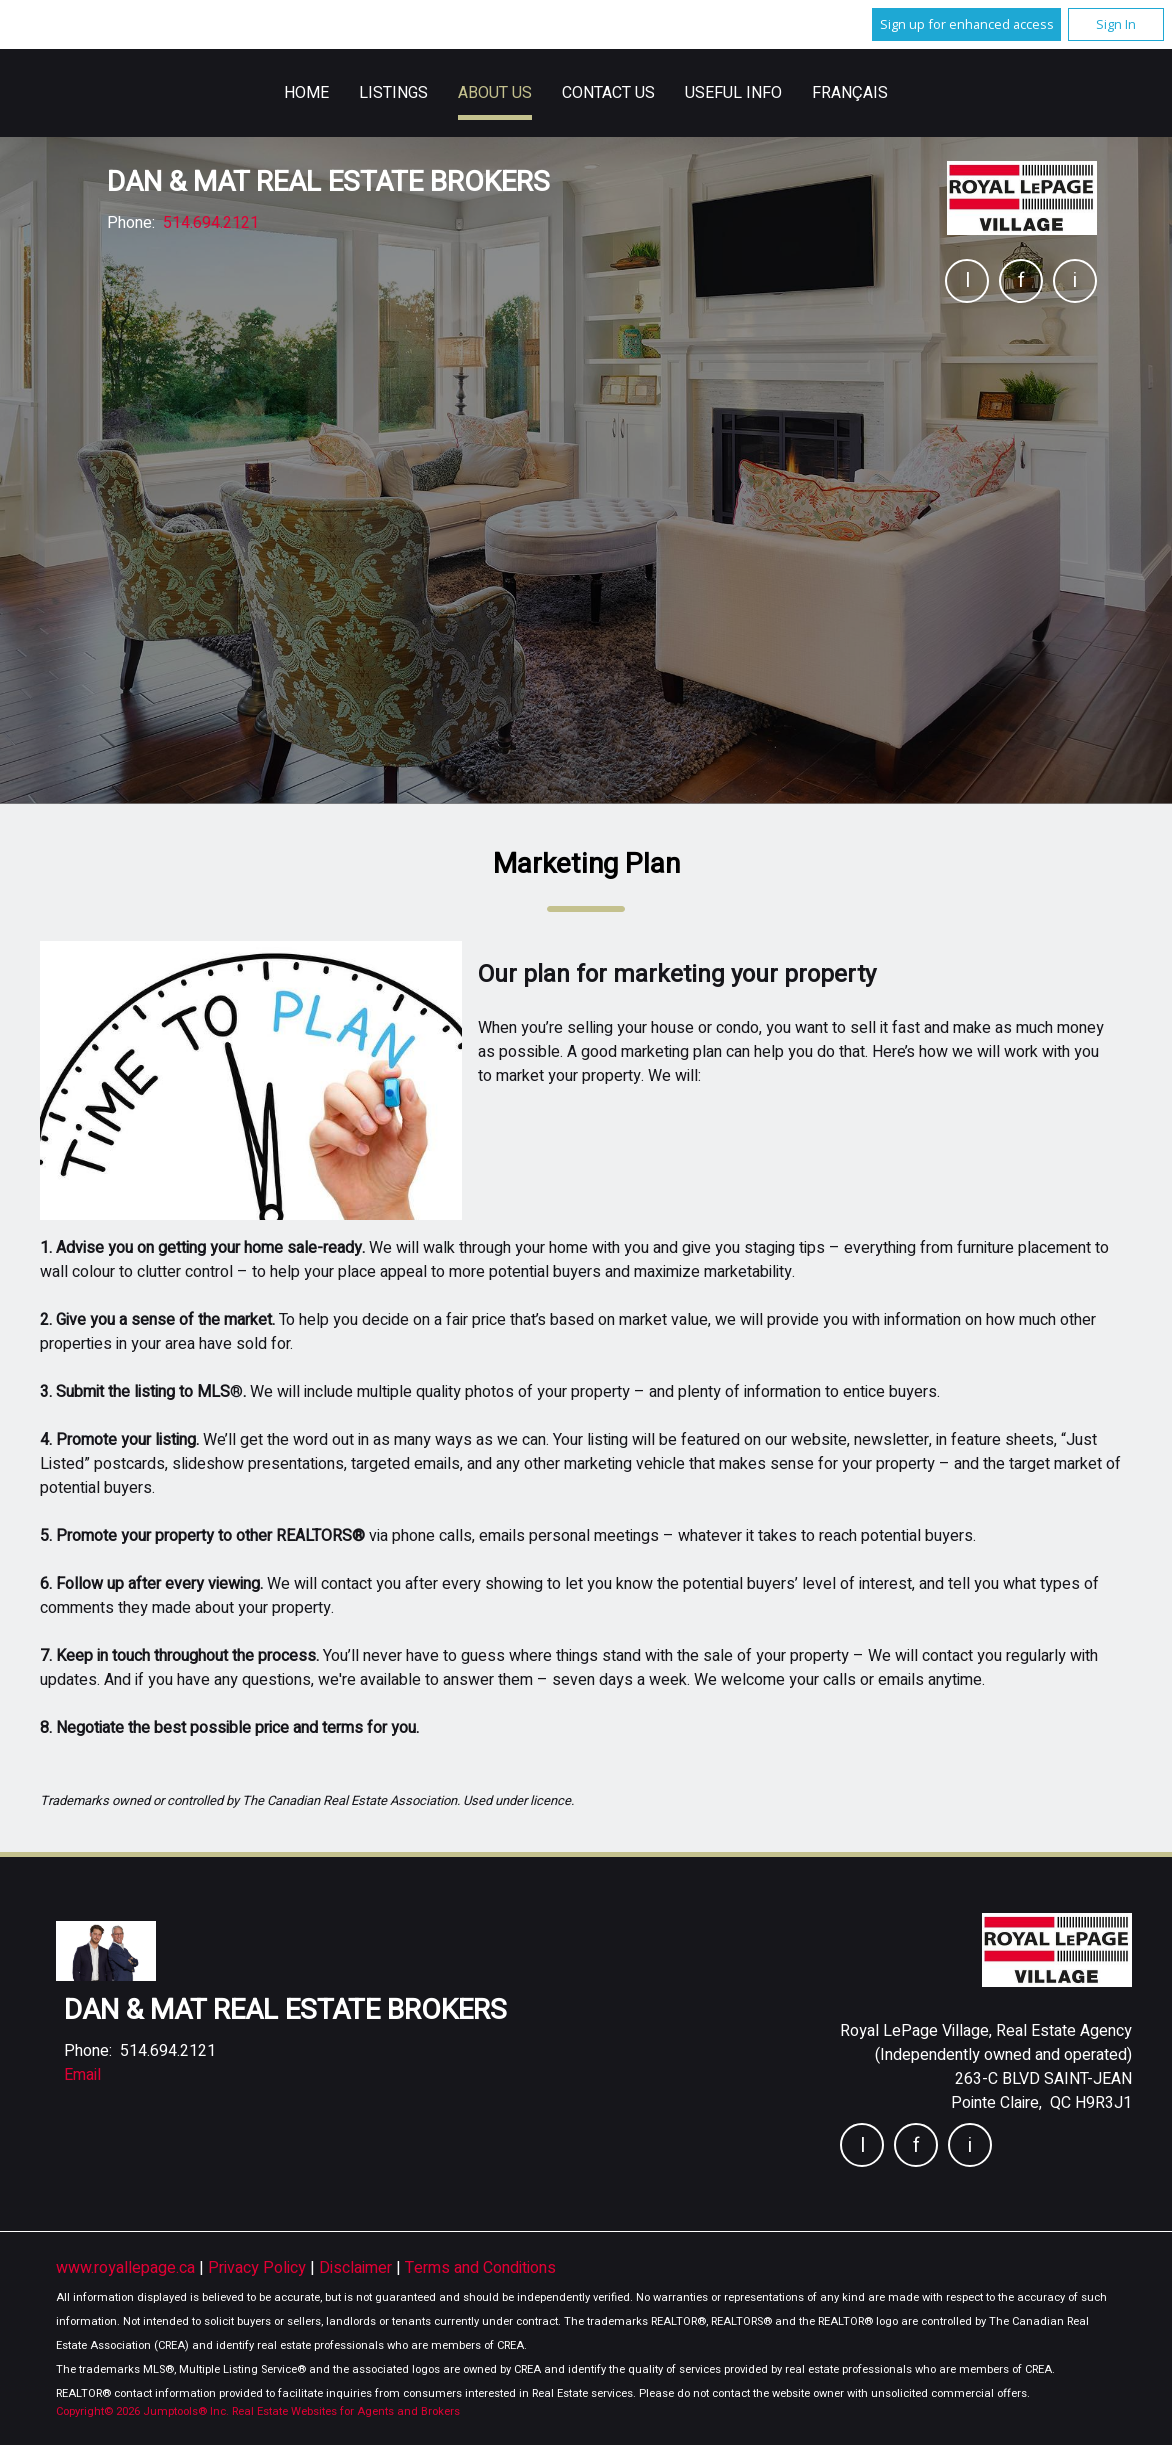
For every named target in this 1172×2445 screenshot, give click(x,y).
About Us (495, 93)
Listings (393, 93)
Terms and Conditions (480, 2268)
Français (850, 93)
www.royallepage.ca (125, 2268)
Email (82, 2075)
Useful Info (733, 93)
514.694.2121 (211, 223)
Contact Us (608, 93)
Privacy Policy (259, 2268)
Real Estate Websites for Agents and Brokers (346, 2411)
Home (306, 93)
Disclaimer (357, 2268)
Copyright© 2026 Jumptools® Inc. (142, 2411)
